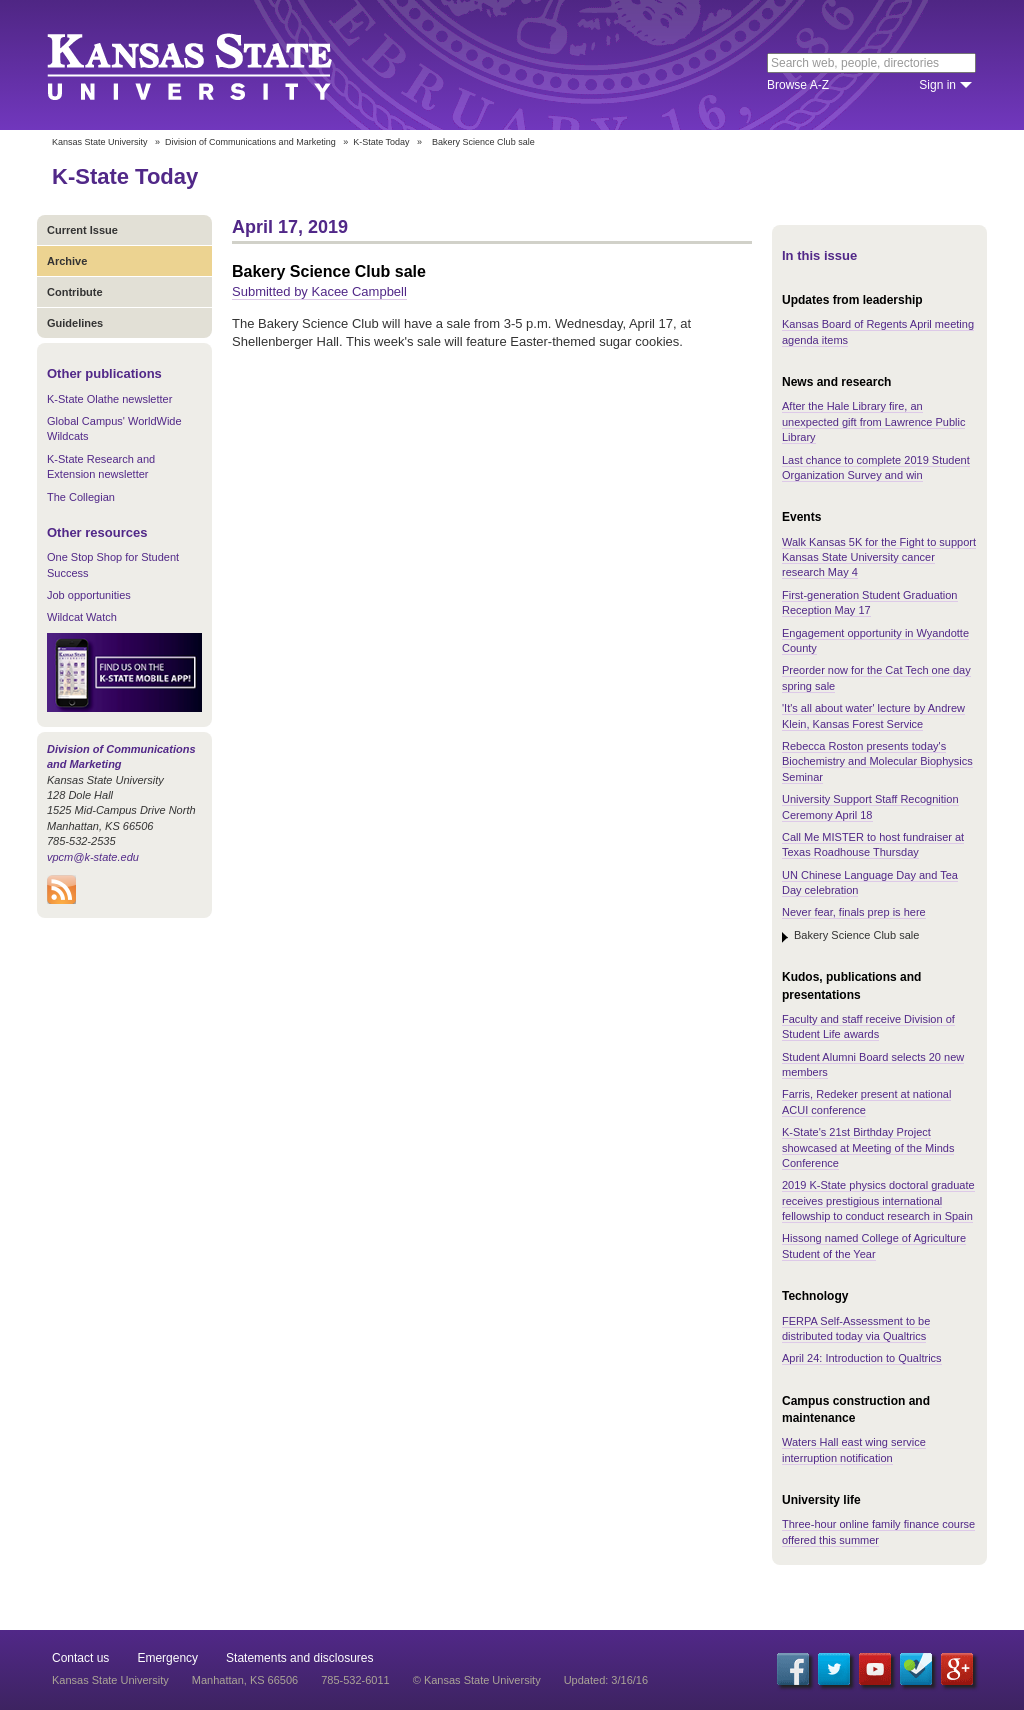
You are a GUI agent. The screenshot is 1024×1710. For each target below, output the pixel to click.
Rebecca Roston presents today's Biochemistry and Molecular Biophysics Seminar (877, 761)
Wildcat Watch (82, 617)
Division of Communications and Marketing (250, 142)
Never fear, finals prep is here (854, 912)
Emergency (167, 1658)
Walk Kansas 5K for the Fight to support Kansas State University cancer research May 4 (879, 557)
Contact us (80, 1658)
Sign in (937, 85)
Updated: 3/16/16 (606, 1680)
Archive (67, 261)
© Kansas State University (477, 1680)
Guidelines (75, 323)
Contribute (75, 292)
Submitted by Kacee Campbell (319, 291)
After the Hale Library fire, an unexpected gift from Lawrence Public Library (873, 421)
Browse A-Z (798, 85)
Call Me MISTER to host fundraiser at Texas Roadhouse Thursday (873, 844)
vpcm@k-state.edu (93, 857)
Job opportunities (89, 595)
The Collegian (81, 497)
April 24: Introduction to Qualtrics (862, 1358)
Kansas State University (214, 65)
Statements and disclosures (299, 1658)
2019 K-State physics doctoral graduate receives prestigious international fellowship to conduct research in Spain (878, 1200)
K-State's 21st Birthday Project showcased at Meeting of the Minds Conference (868, 1147)
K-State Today (381, 142)
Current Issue (82, 230)
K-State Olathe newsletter (109, 399)
